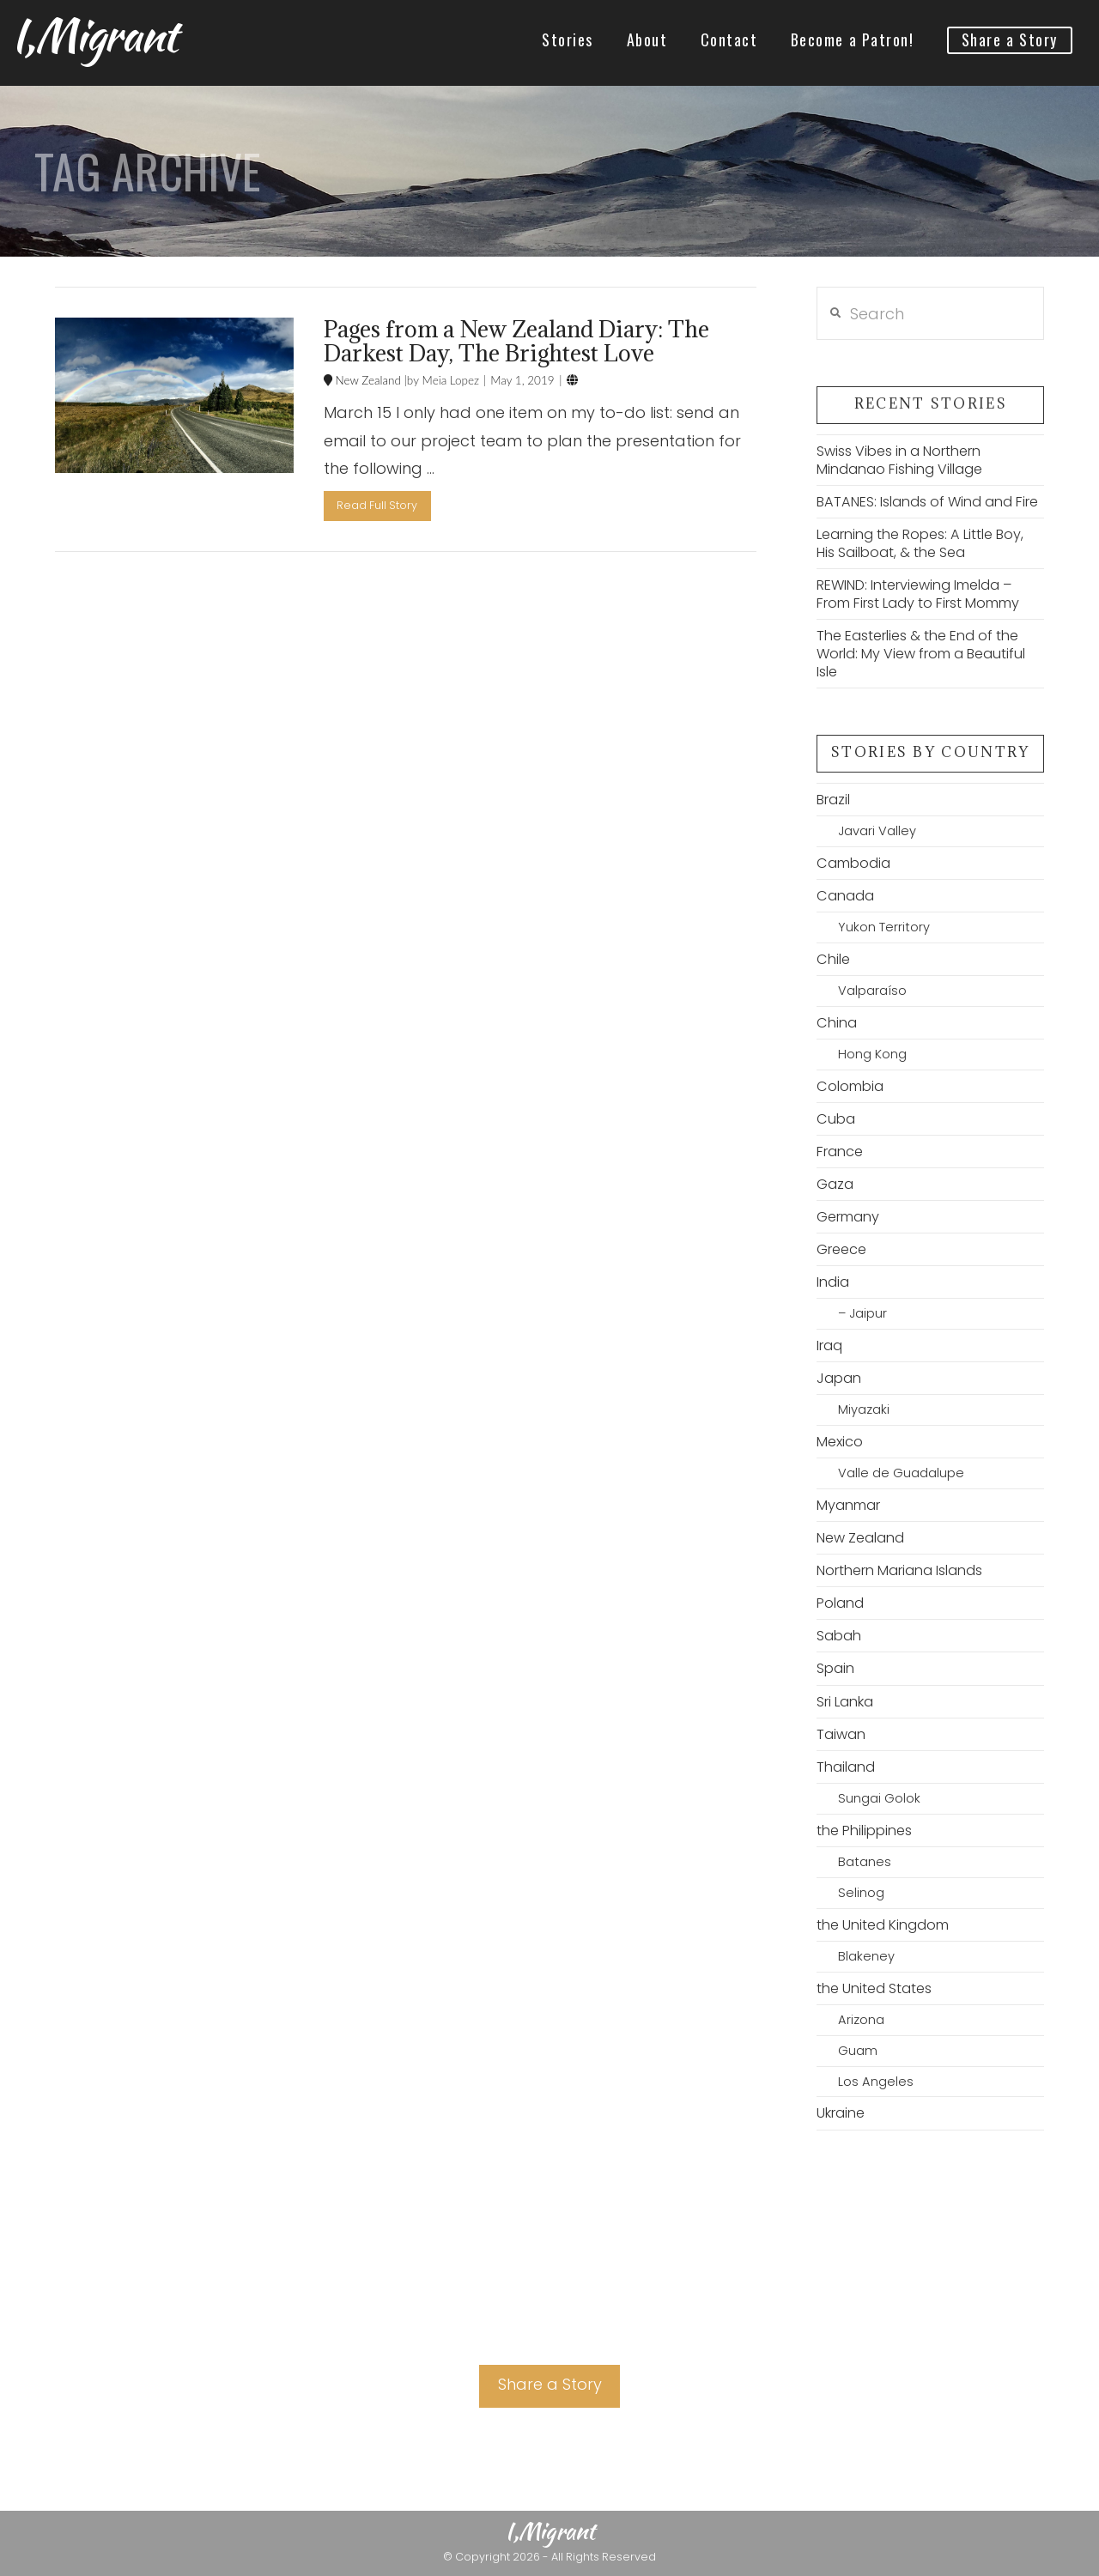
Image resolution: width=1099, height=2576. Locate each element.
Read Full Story (377, 505)
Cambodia (853, 863)
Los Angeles (876, 2081)
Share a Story (550, 2384)
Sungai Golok (879, 1798)
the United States (874, 1988)
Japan (839, 1378)
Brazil (833, 799)
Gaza (835, 1184)
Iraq (829, 1345)
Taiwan (841, 1734)
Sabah (839, 1636)
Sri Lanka (845, 1702)
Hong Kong (872, 1054)
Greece (841, 1249)
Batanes (864, 1861)
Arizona (861, 2019)
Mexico (840, 1442)
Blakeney (866, 1956)
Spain (835, 1668)
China (837, 1023)
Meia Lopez (449, 380)
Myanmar (848, 1505)
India (833, 1282)
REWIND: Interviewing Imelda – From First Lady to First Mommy (918, 594)
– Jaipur (862, 1313)
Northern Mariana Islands (899, 1570)
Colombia (850, 1086)
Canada (845, 896)
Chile (833, 959)
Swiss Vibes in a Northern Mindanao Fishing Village (899, 460)
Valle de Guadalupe (901, 1473)
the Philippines (864, 1830)
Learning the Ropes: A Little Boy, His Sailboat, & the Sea (920, 543)
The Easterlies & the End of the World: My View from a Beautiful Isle (921, 654)
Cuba (836, 1119)
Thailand (846, 1767)
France (840, 1151)
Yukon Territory (884, 927)
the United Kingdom (883, 1925)
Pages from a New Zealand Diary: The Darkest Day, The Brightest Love (516, 340)
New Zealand (366, 380)
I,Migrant (94, 35)
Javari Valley (877, 830)
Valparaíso (872, 990)
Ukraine (841, 2113)
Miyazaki (864, 1409)
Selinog (861, 1892)
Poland (840, 1603)
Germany (848, 1217)
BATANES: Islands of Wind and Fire (927, 502)
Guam (857, 2050)
